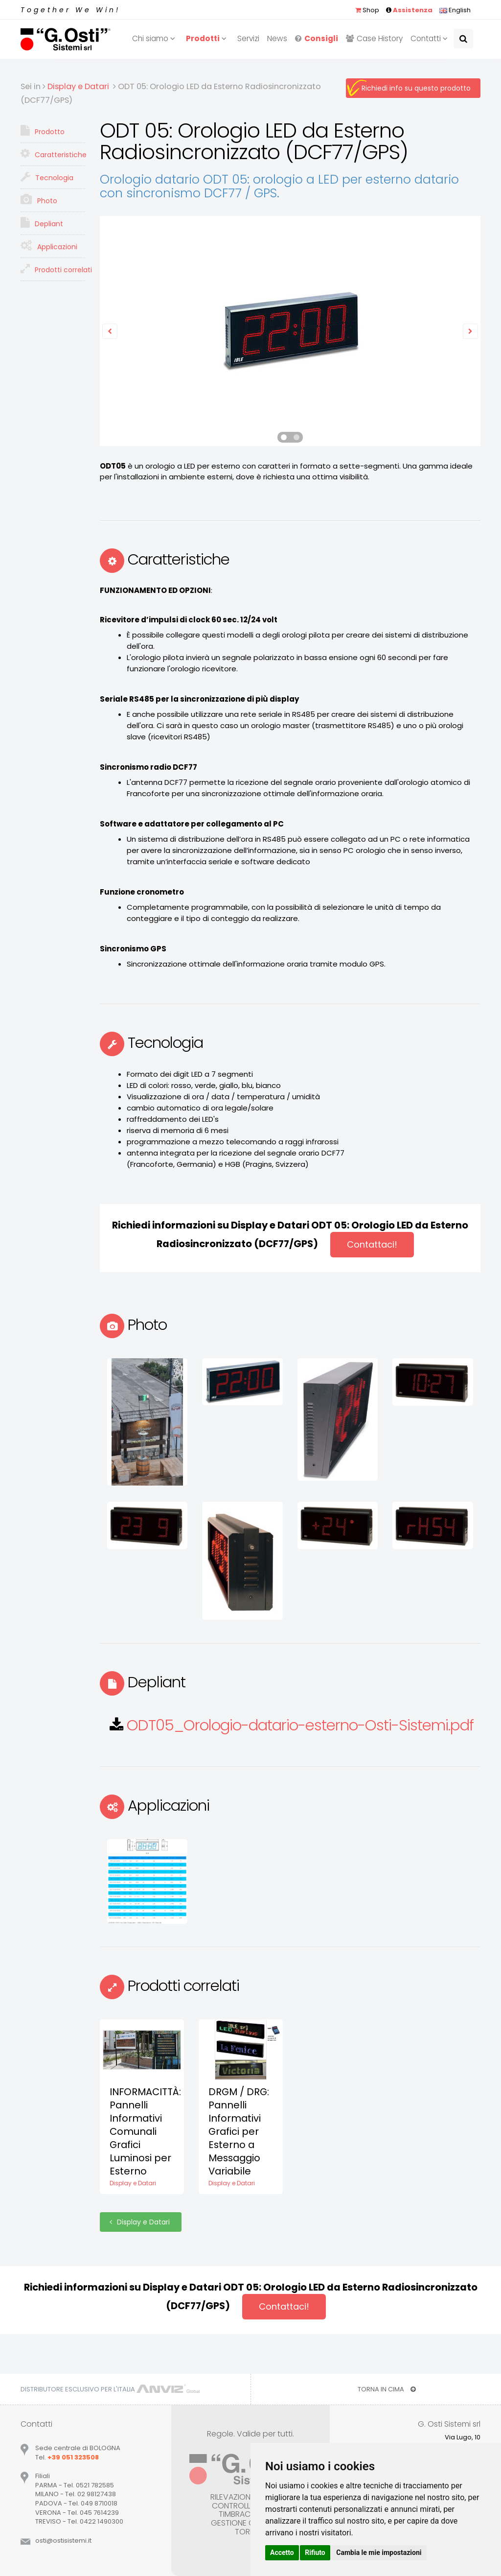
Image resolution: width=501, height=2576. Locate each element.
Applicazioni (49, 246)
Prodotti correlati (53, 269)
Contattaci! (372, 1244)
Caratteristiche (53, 154)
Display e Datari (141, 2222)
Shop (367, 10)
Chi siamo (155, 38)
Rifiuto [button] (315, 2552)
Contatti (430, 38)
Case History (374, 38)
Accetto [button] (282, 2552)
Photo (39, 200)
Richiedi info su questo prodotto (416, 88)
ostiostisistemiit (63, 2540)
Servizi (248, 38)
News (277, 38)
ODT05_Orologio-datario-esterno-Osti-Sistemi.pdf (300, 1725)
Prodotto (43, 131)
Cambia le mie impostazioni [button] (378, 2552)
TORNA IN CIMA (387, 2389)
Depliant (42, 223)
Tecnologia (47, 177)
